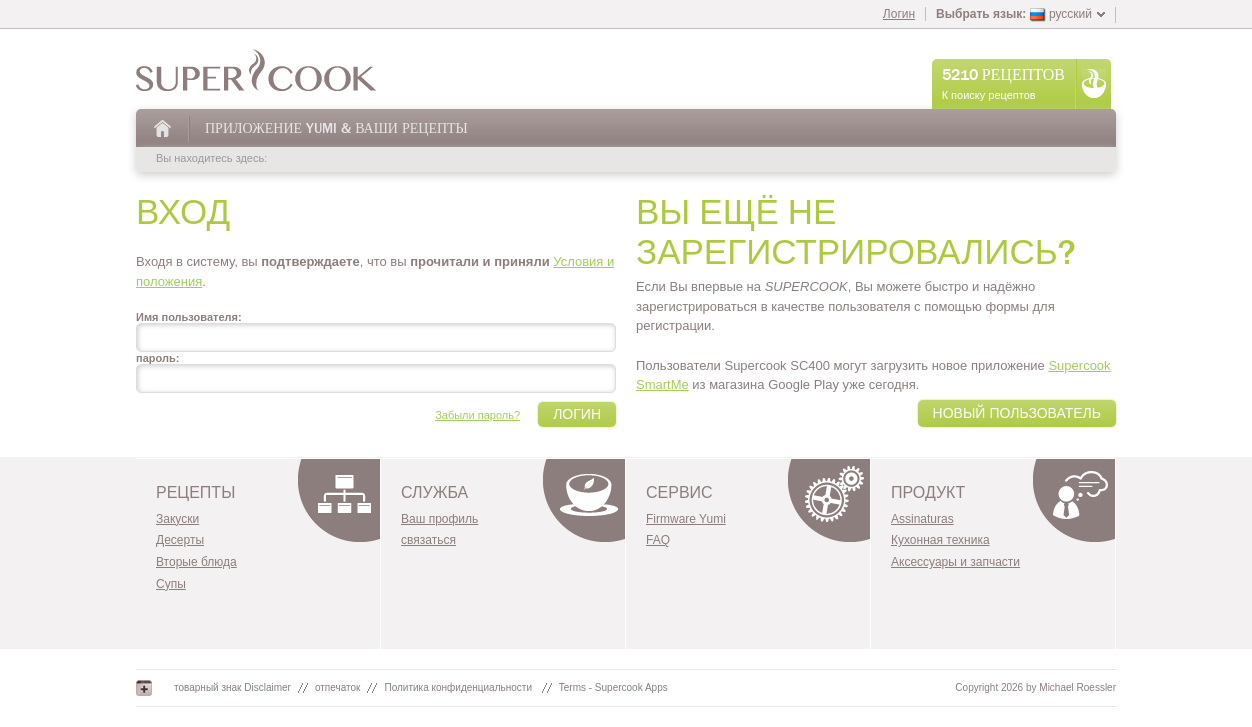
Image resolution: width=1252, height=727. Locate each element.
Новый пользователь (1017, 413)
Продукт (928, 493)
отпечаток (338, 687)
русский (1061, 14)
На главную (163, 128)
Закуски (177, 519)
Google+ (144, 688)
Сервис (679, 493)
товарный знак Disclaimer (232, 687)
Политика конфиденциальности (459, 687)
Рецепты (195, 493)
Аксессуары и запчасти (955, 562)
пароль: (157, 358)
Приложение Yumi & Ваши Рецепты (336, 128)
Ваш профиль (439, 519)
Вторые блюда (196, 562)
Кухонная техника (940, 540)
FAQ (658, 540)
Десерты (180, 540)
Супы (171, 584)
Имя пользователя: (189, 317)
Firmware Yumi (686, 519)
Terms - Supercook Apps (613, 687)
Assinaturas (922, 519)
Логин (899, 14)
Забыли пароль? (477, 415)
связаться (428, 540)
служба (434, 493)
